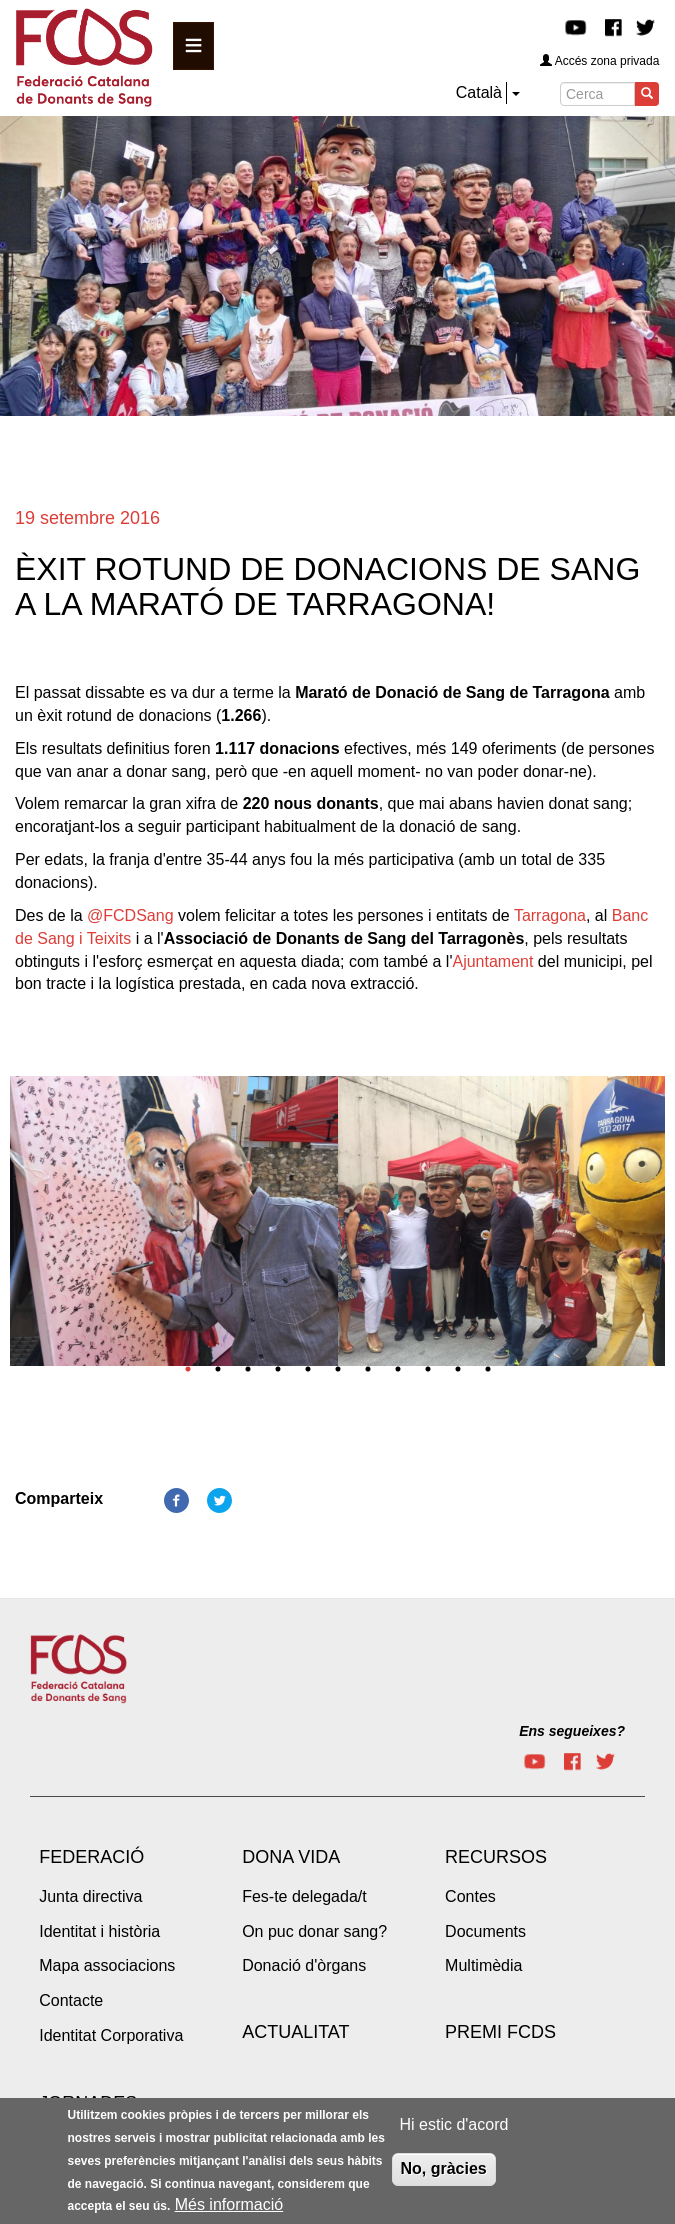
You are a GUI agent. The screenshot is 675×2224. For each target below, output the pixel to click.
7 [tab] (368, 1369)
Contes (470, 1896)
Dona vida (291, 1857)
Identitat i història (99, 1931)
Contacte (71, 2000)
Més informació (229, 2209)
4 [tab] (278, 1369)
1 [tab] (188, 1369)
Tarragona (550, 915)
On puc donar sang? (314, 1931)
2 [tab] (218, 1369)
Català (479, 92)
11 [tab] (488, 1369)
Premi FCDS (500, 2032)
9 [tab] (428, 1369)
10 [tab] (458, 1369)
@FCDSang (130, 915)
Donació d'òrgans (304, 1965)
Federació (91, 1857)
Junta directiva (90, 1896)
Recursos (496, 1857)
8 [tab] (398, 1369)
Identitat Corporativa (111, 2035)
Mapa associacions (107, 1965)
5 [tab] (308, 1369)
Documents (485, 1931)
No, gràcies (444, 2173)
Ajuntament (492, 961)
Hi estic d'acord (454, 2129)
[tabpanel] (174, 1227)
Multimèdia (483, 1965)
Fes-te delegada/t (304, 1896)
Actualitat (295, 2032)
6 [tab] (338, 1369)
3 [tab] (248, 1369)
